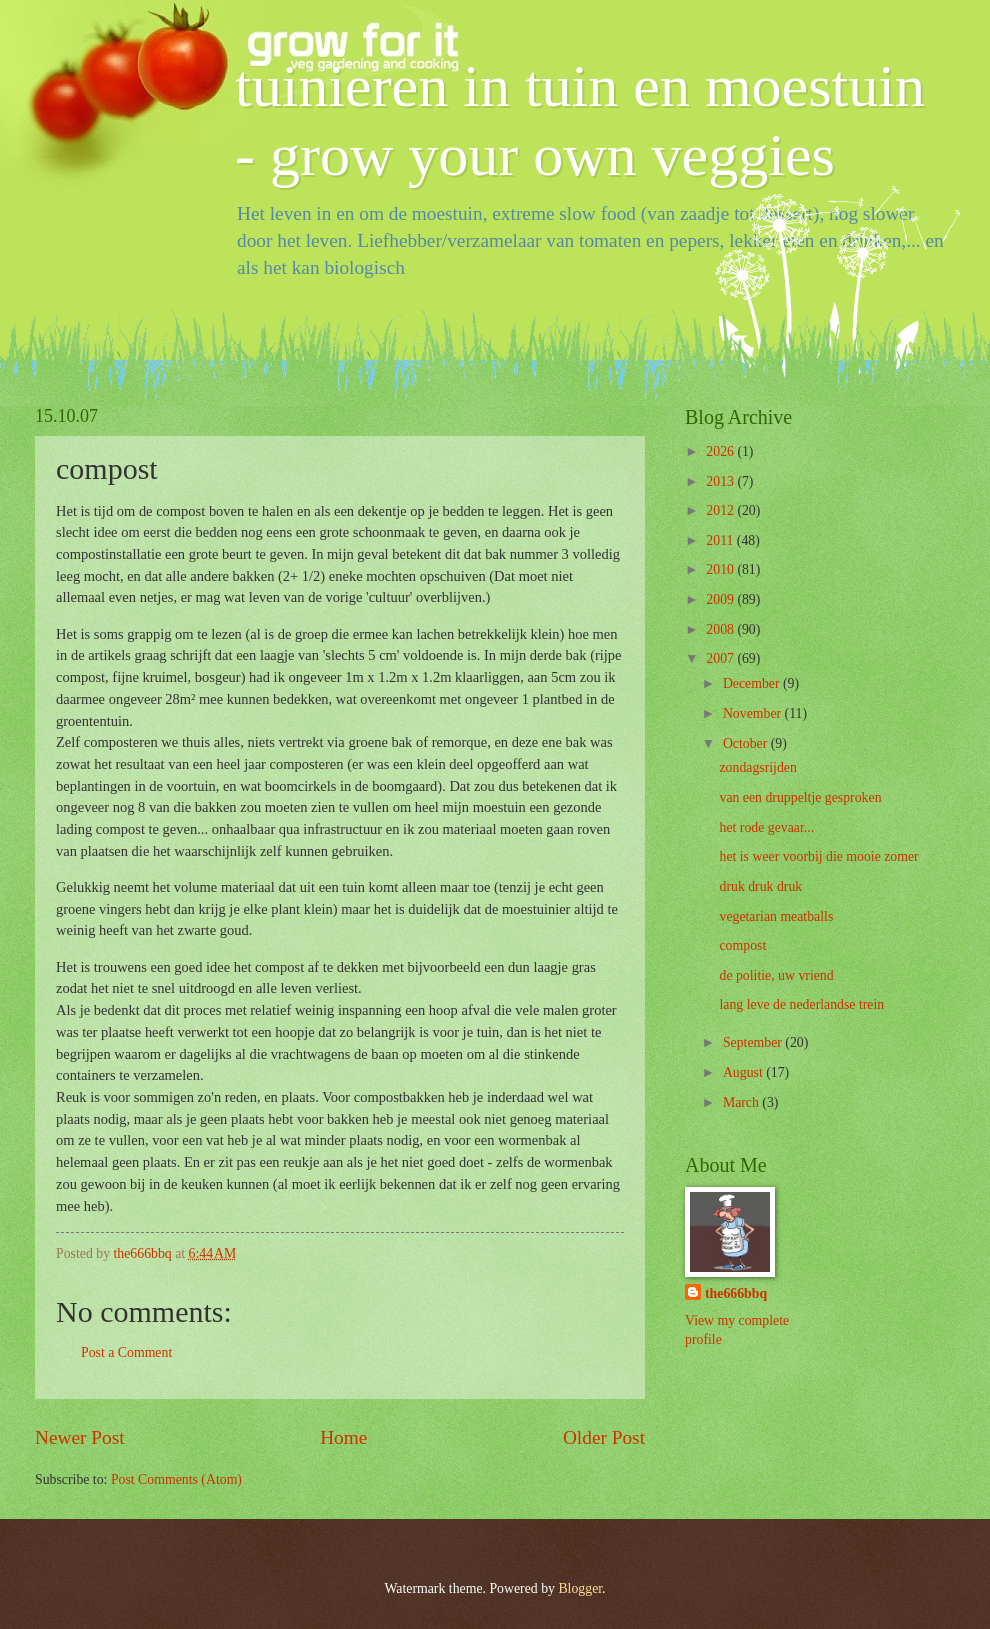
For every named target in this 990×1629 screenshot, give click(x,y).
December (753, 683)
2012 (721, 510)
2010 (721, 569)
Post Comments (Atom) (176, 1479)
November (754, 713)
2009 (721, 599)
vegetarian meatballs (776, 916)
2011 (721, 540)
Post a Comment (126, 1352)
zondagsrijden (757, 767)
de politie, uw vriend (776, 975)
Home (343, 1437)
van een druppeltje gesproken (800, 797)
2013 (721, 481)
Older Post (604, 1437)
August (744, 1072)
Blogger (580, 1588)
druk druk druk (760, 886)
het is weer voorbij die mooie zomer (818, 856)
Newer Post (80, 1437)
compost (742, 945)
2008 (721, 629)
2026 (721, 451)
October (747, 743)
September (754, 1042)
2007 (721, 658)
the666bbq (736, 1293)
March (742, 1102)
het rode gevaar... (766, 827)
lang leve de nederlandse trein (801, 1004)
